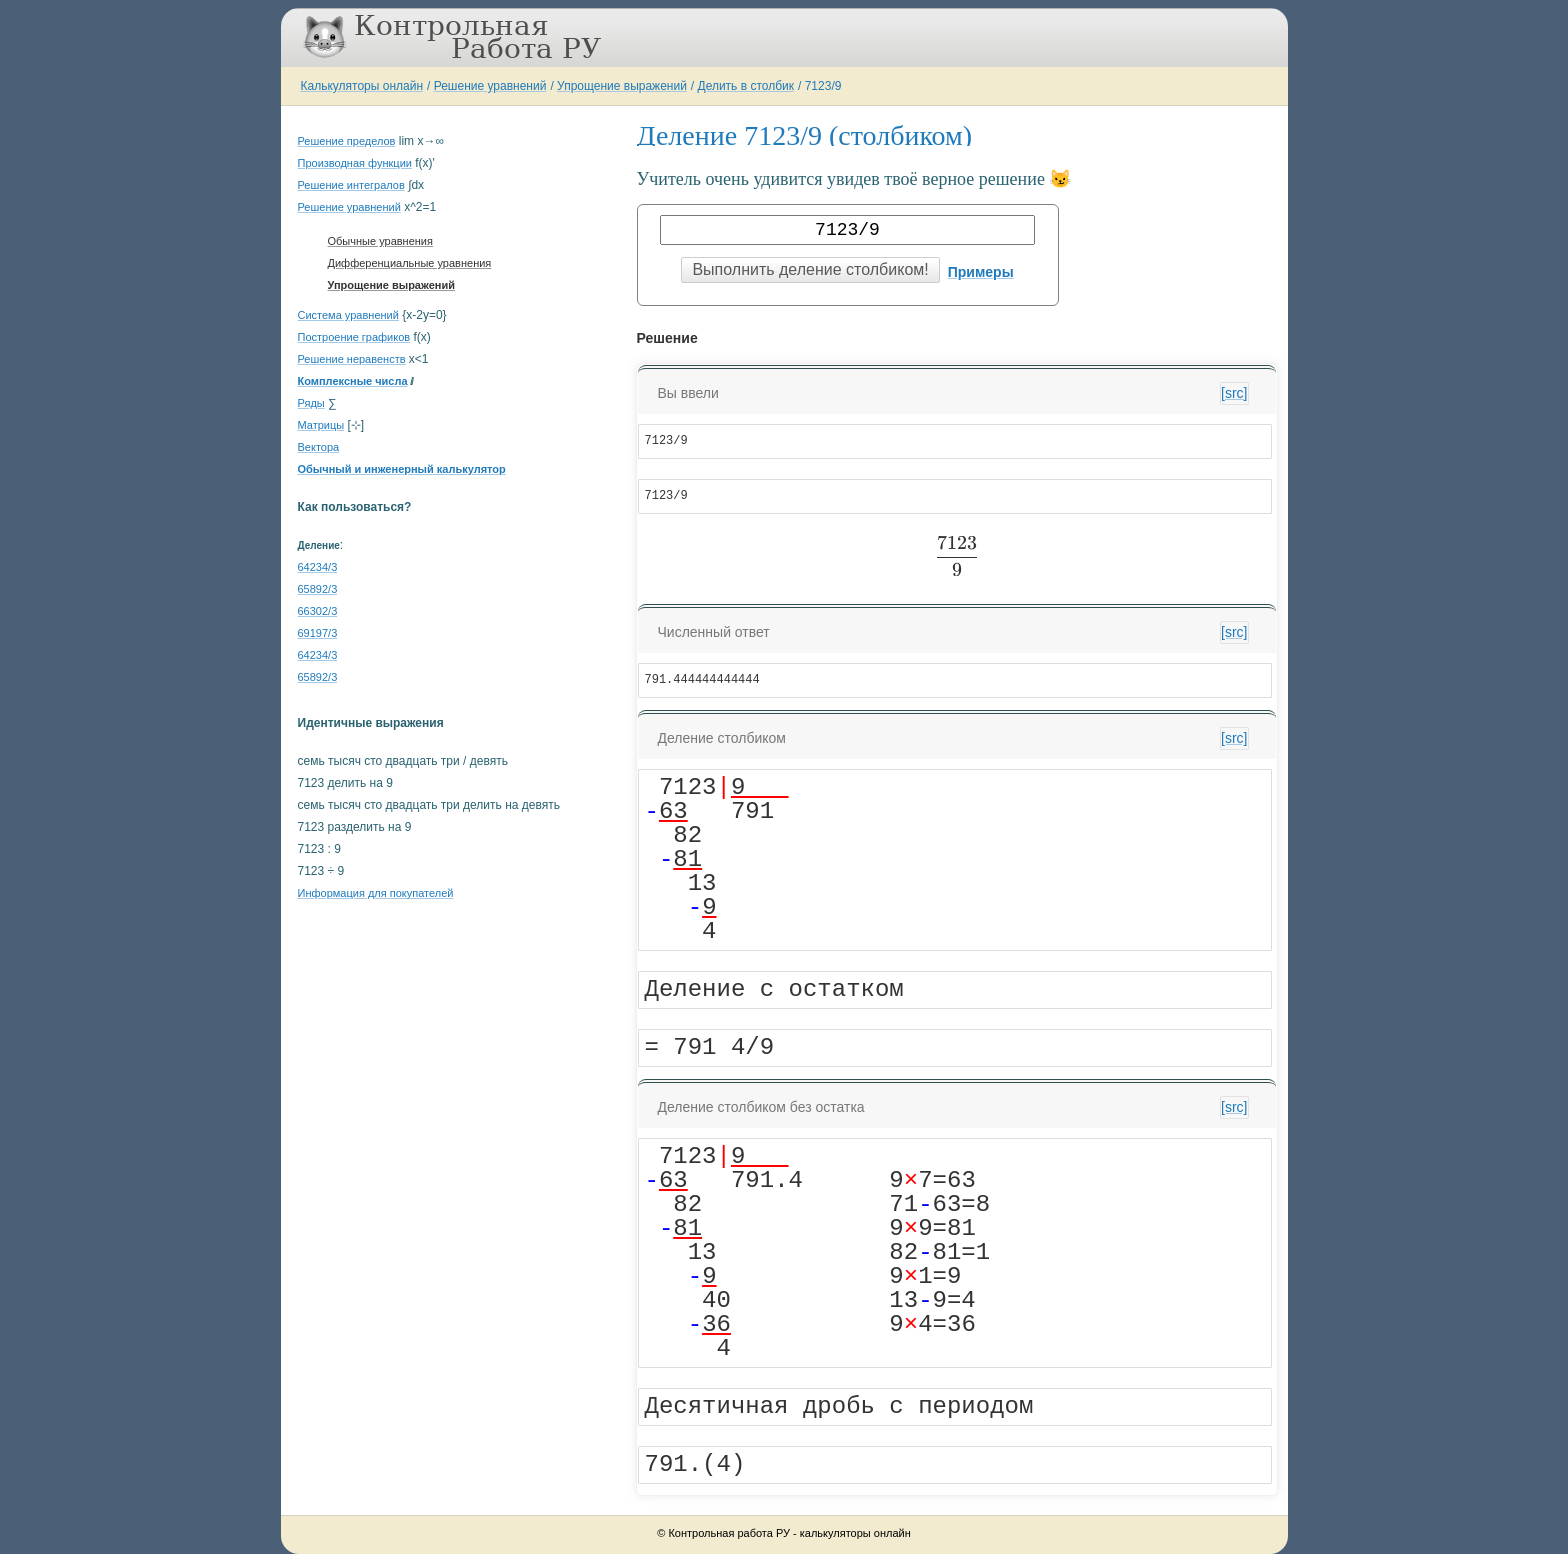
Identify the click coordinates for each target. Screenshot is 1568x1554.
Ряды (311, 403)
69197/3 (318, 633)
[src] (1234, 393)
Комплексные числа (353, 381)
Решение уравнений (490, 86)
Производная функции (355, 163)
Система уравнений (348, 315)
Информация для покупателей (376, 893)
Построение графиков (354, 337)
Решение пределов (347, 141)
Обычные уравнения (380, 241)
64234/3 (318, 567)
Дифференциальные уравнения (410, 263)
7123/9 (823, 86)
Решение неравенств (352, 359)
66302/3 (318, 611)
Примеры (981, 272)
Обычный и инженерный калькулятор (402, 469)
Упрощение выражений (622, 86)
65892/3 (318, 589)
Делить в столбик (746, 86)
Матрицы (321, 425)
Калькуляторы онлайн (362, 86)
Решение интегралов (351, 185)
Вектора (319, 447)
